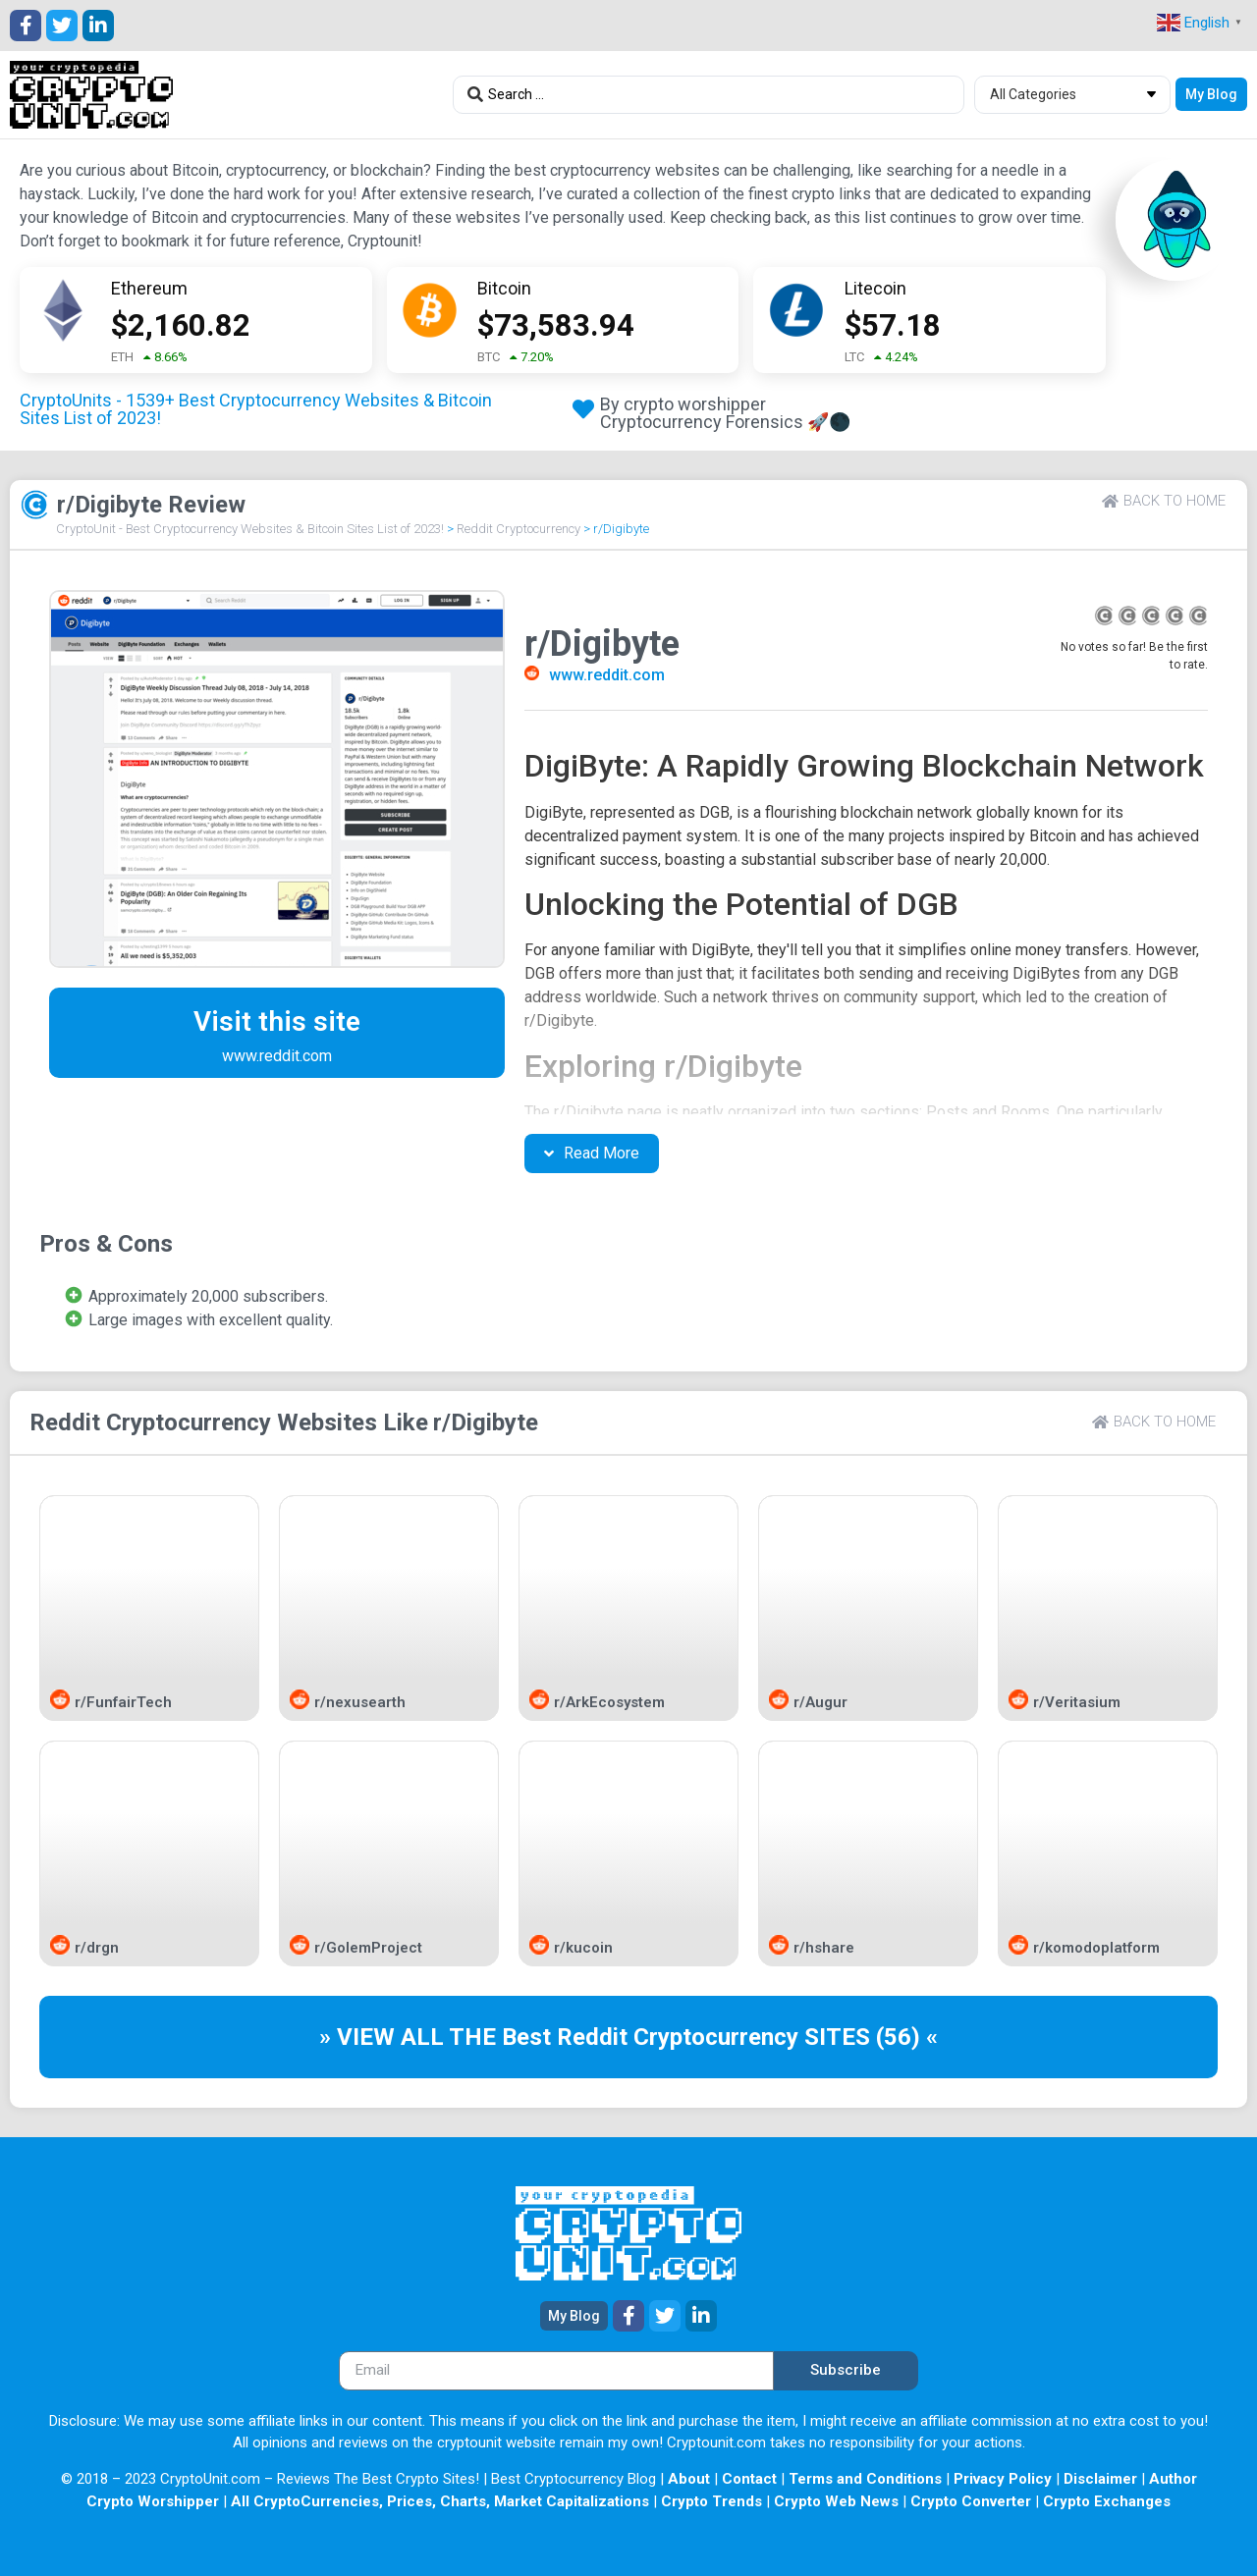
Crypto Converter (970, 2501)
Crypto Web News (836, 2501)
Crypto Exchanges (1107, 2501)
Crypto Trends (711, 2501)
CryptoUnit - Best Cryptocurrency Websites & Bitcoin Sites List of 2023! (250, 528)
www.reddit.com (607, 675)
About (689, 2479)
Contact (749, 2479)
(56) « (907, 2037)
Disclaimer (1100, 2479)
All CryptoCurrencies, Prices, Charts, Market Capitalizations (440, 2501)
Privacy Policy (1003, 2479)
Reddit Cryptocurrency (518, 528)
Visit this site (276, 1021)
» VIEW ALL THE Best (438, 2037)
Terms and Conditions (865, 2479)
